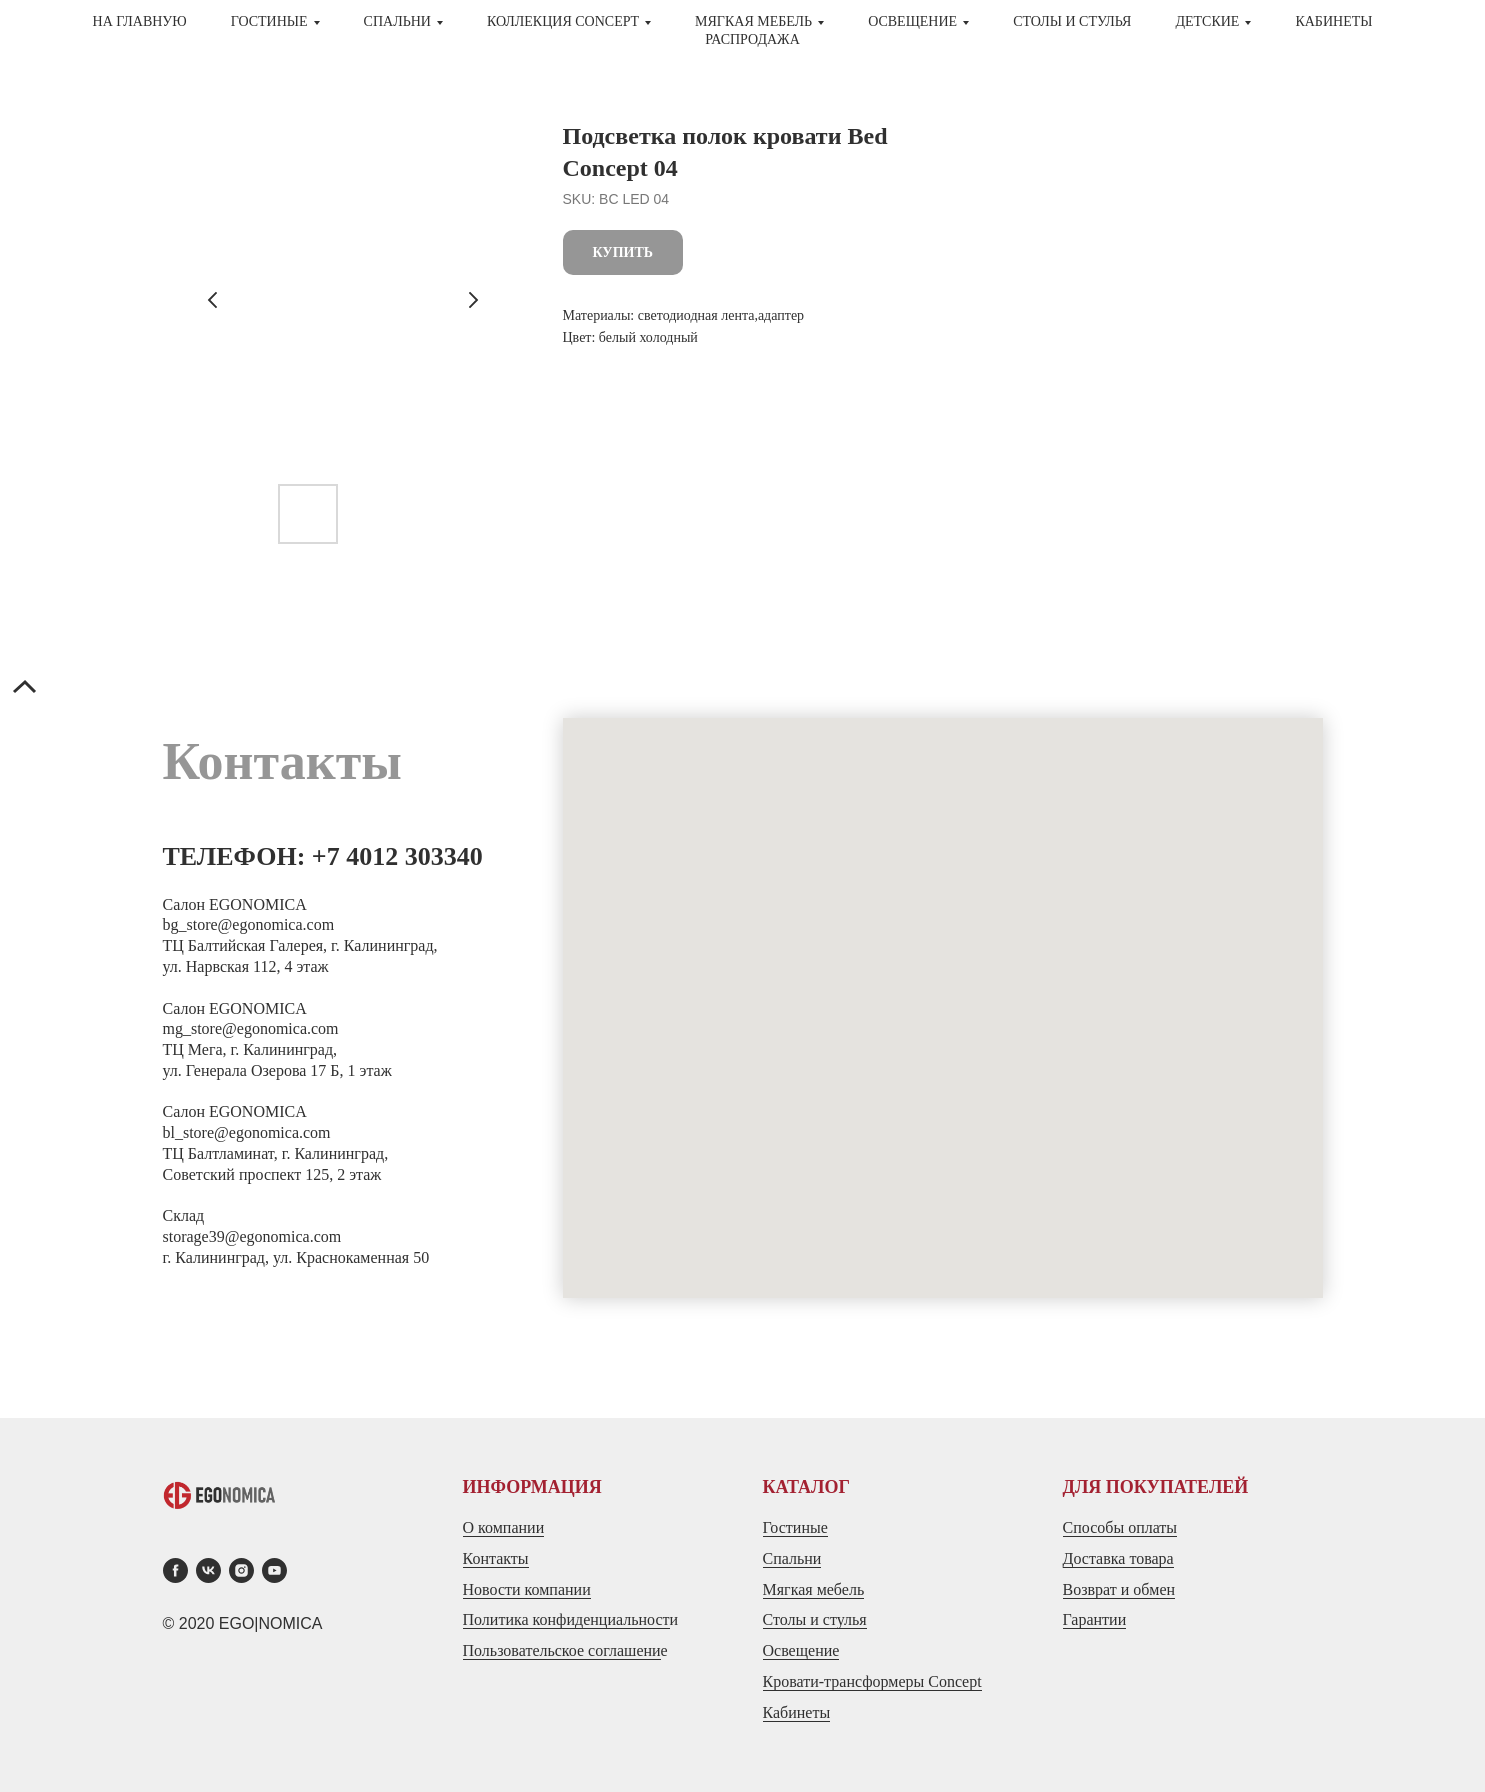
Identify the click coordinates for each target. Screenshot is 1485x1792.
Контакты (496, 1558)
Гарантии (1095, 1619)
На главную (140, 21)
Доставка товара (1118, 1558)
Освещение (801, 1650)
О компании (504, 1527)
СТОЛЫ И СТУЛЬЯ (1072, 21)
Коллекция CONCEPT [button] (563, 21)
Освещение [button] (912, 21)
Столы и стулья (815, 1619)
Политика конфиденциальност (566, 1619)
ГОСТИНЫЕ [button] (269, 21)
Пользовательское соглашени (562, 1650)
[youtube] (274, 1570)
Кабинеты (1333, 21)
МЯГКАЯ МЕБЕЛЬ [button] (753, 21)
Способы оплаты (1120, 1527)
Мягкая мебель (814, 1589)
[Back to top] (25, 689)
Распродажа (752, 39)
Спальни (792, 1558)
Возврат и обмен (1119, 1589)
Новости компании (527, 1589)
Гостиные (795, 1527)
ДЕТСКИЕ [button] (1207, 21)
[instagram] (241, 1570)
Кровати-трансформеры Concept (872, 1681)
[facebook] (175, 1570)
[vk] (208, 1570)
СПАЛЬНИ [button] (397, 21)
